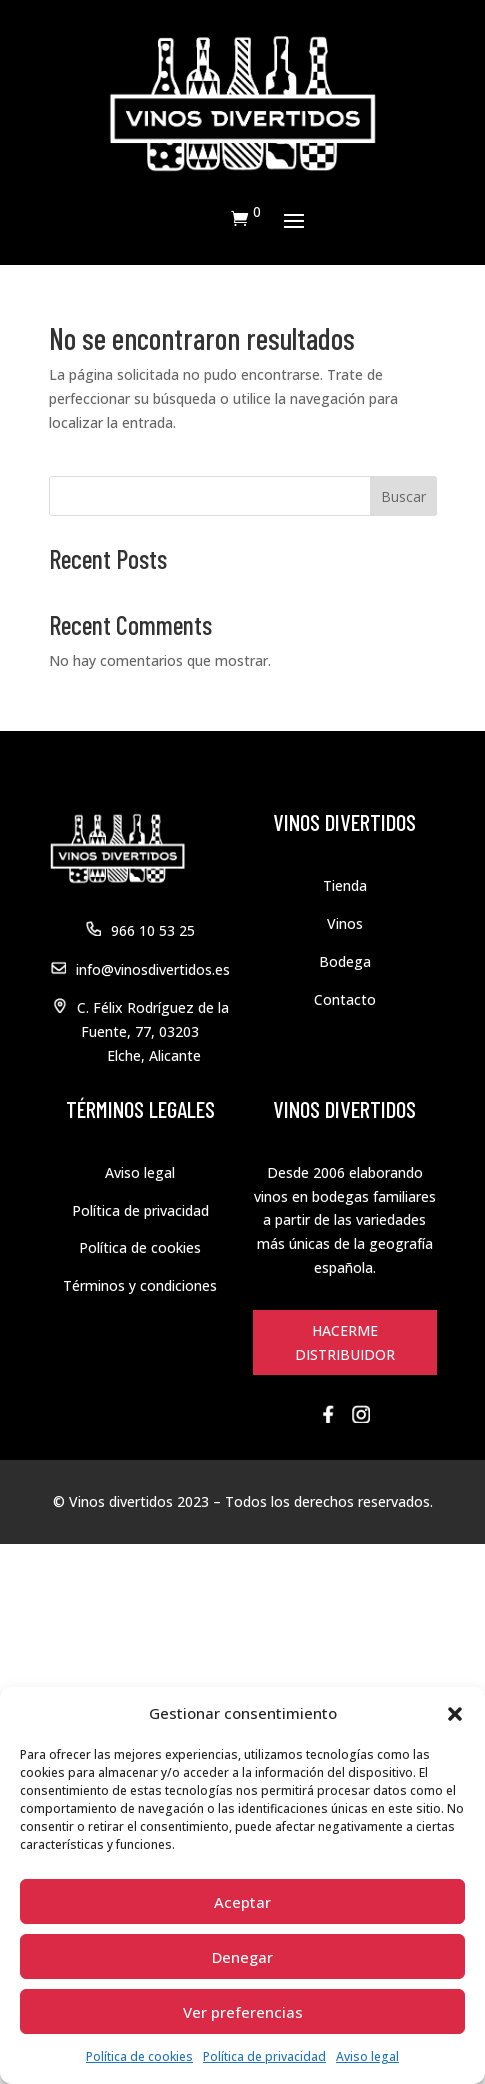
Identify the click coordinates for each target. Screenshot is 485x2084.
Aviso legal (367, 2056)
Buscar (403, 496)
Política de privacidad (264, 2056)
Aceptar (242, 1902)
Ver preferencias (243, 2012)
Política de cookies (139, 2056)
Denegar (242, 1957)
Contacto (345, 999)
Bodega (345, 961)
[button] (455, 1714)
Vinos (345, 923)
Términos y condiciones (140, 1285)
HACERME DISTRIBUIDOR (345, 1342)
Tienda (345, 885)
